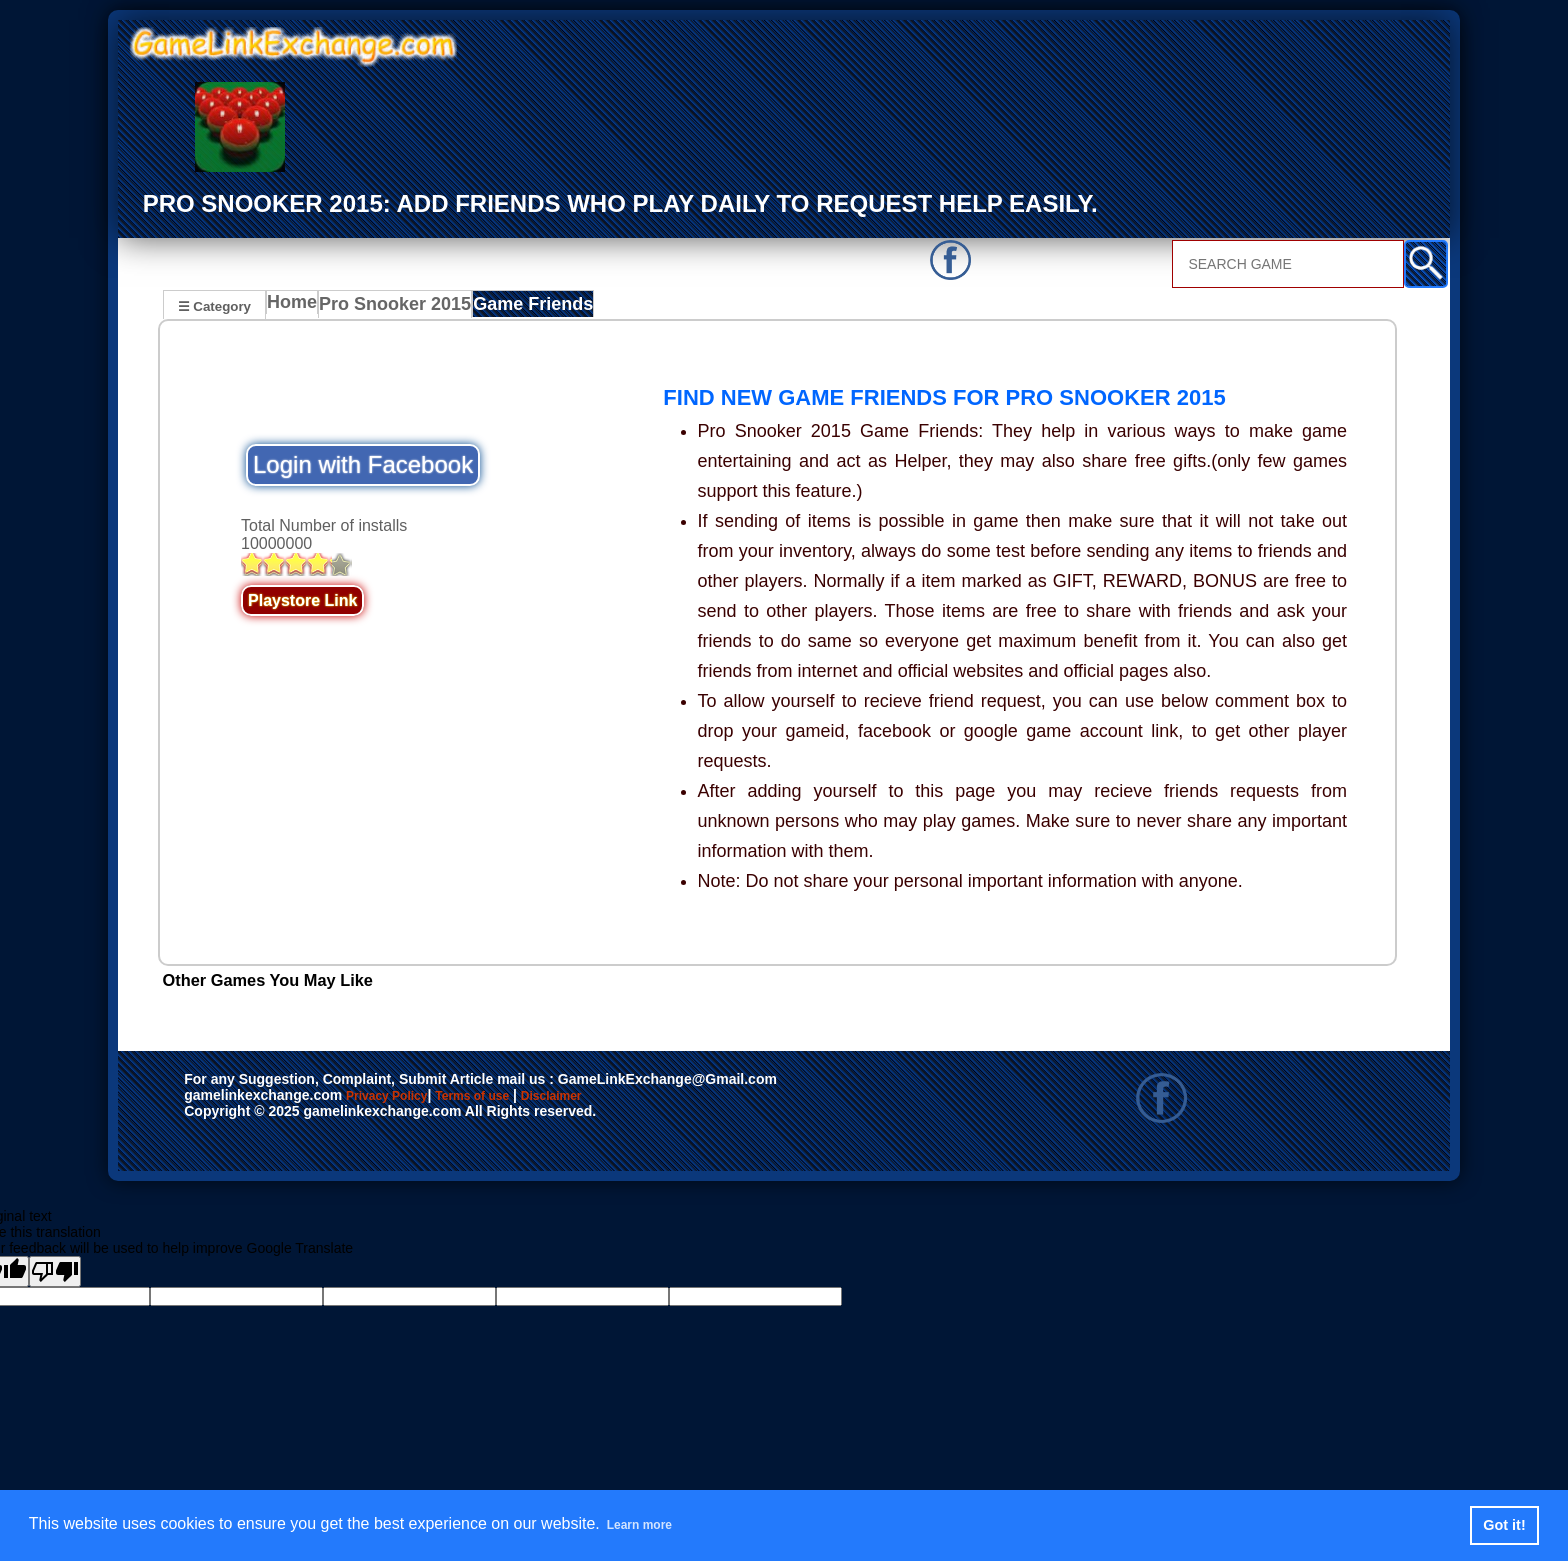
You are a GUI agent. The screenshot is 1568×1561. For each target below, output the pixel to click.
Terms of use (531, 1100)
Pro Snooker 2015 (397, 308)
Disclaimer (643, 1100)
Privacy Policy (407, 1100)
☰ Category (214, 305)
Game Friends (524, 308)
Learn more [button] (650, 1524)
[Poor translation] (55, 1274)
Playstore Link (302, 603)
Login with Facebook (363, 467)
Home (296, 308)
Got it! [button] (1504, 1525)
